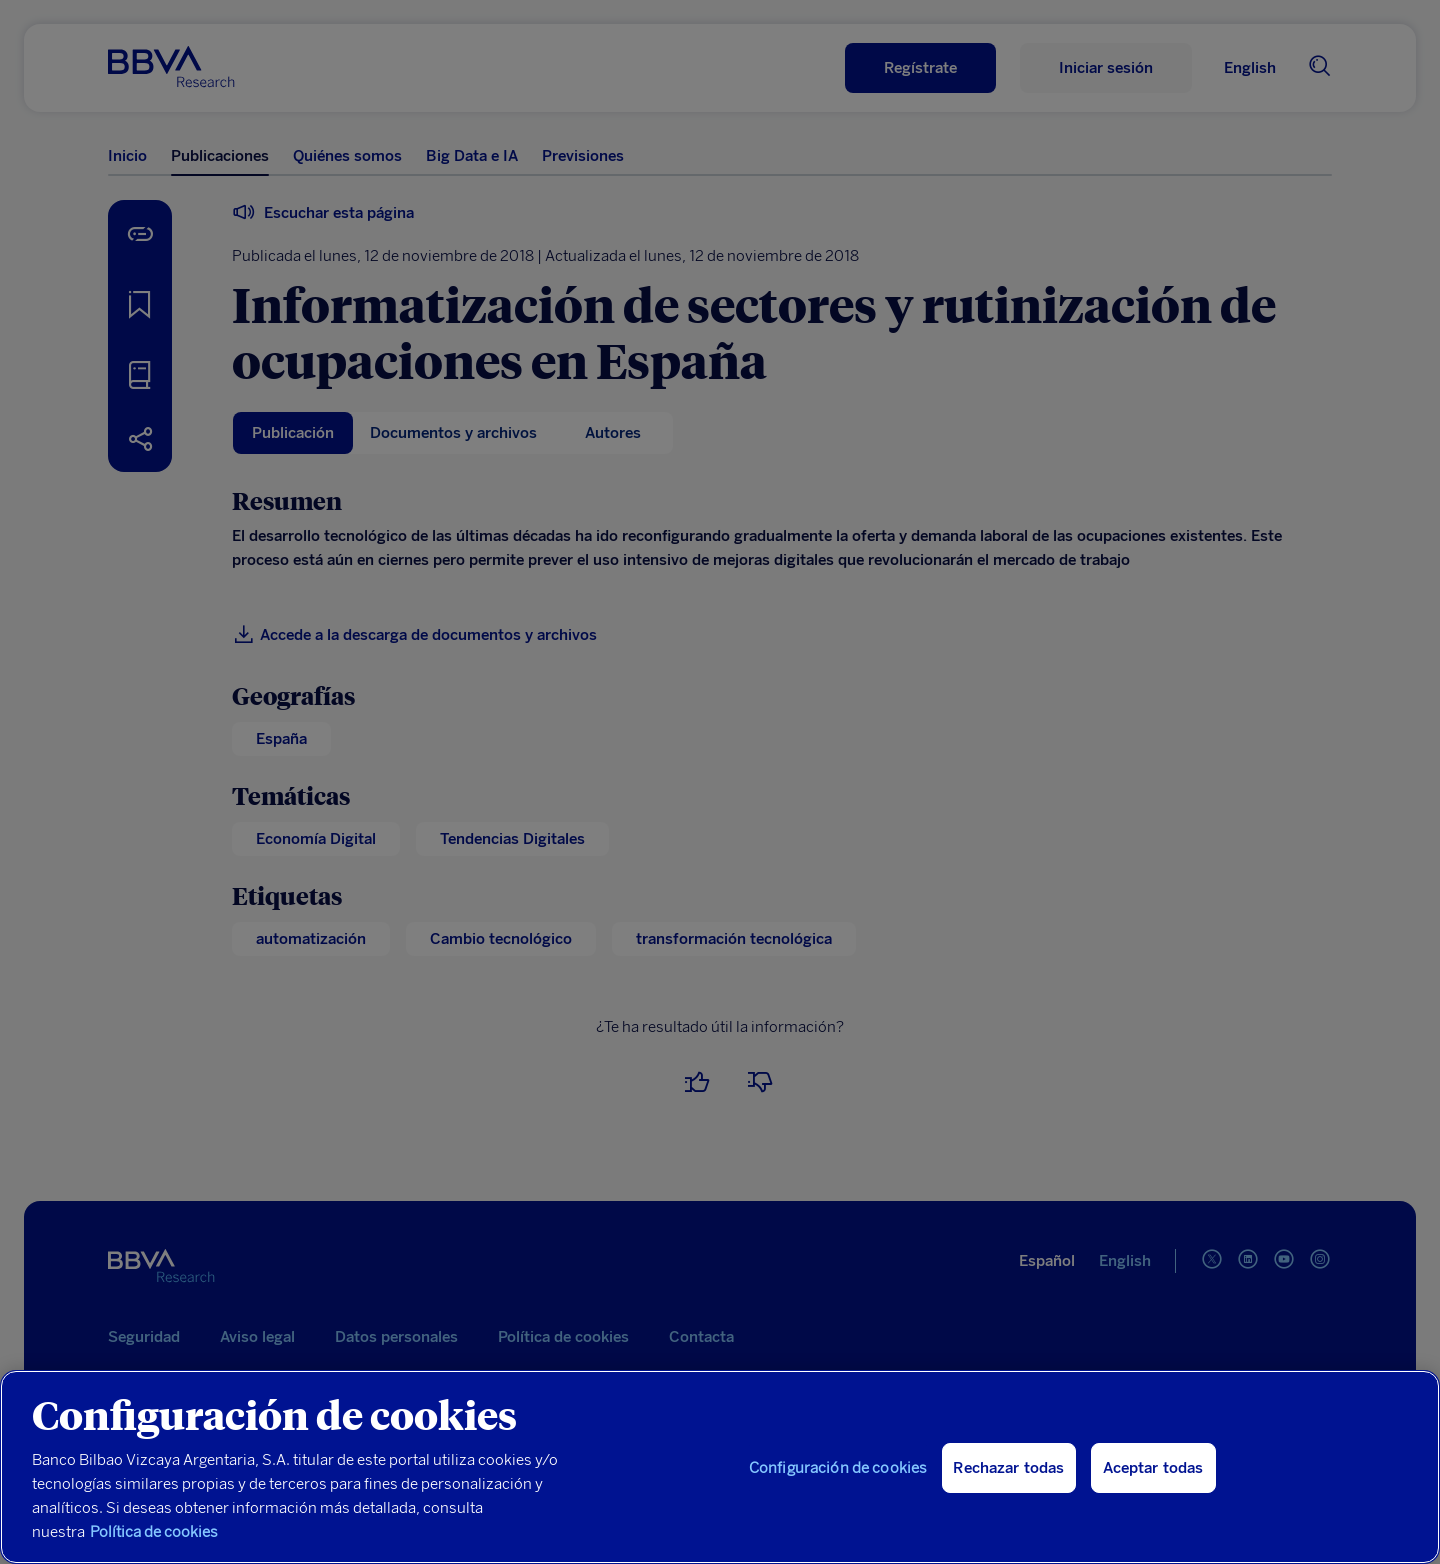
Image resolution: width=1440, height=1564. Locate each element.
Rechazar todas (1008, 1468)
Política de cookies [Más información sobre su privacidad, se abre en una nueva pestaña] (154, 1532)
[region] (720, 1467)
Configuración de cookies (838, 1468)
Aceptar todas (1153, 1468)
